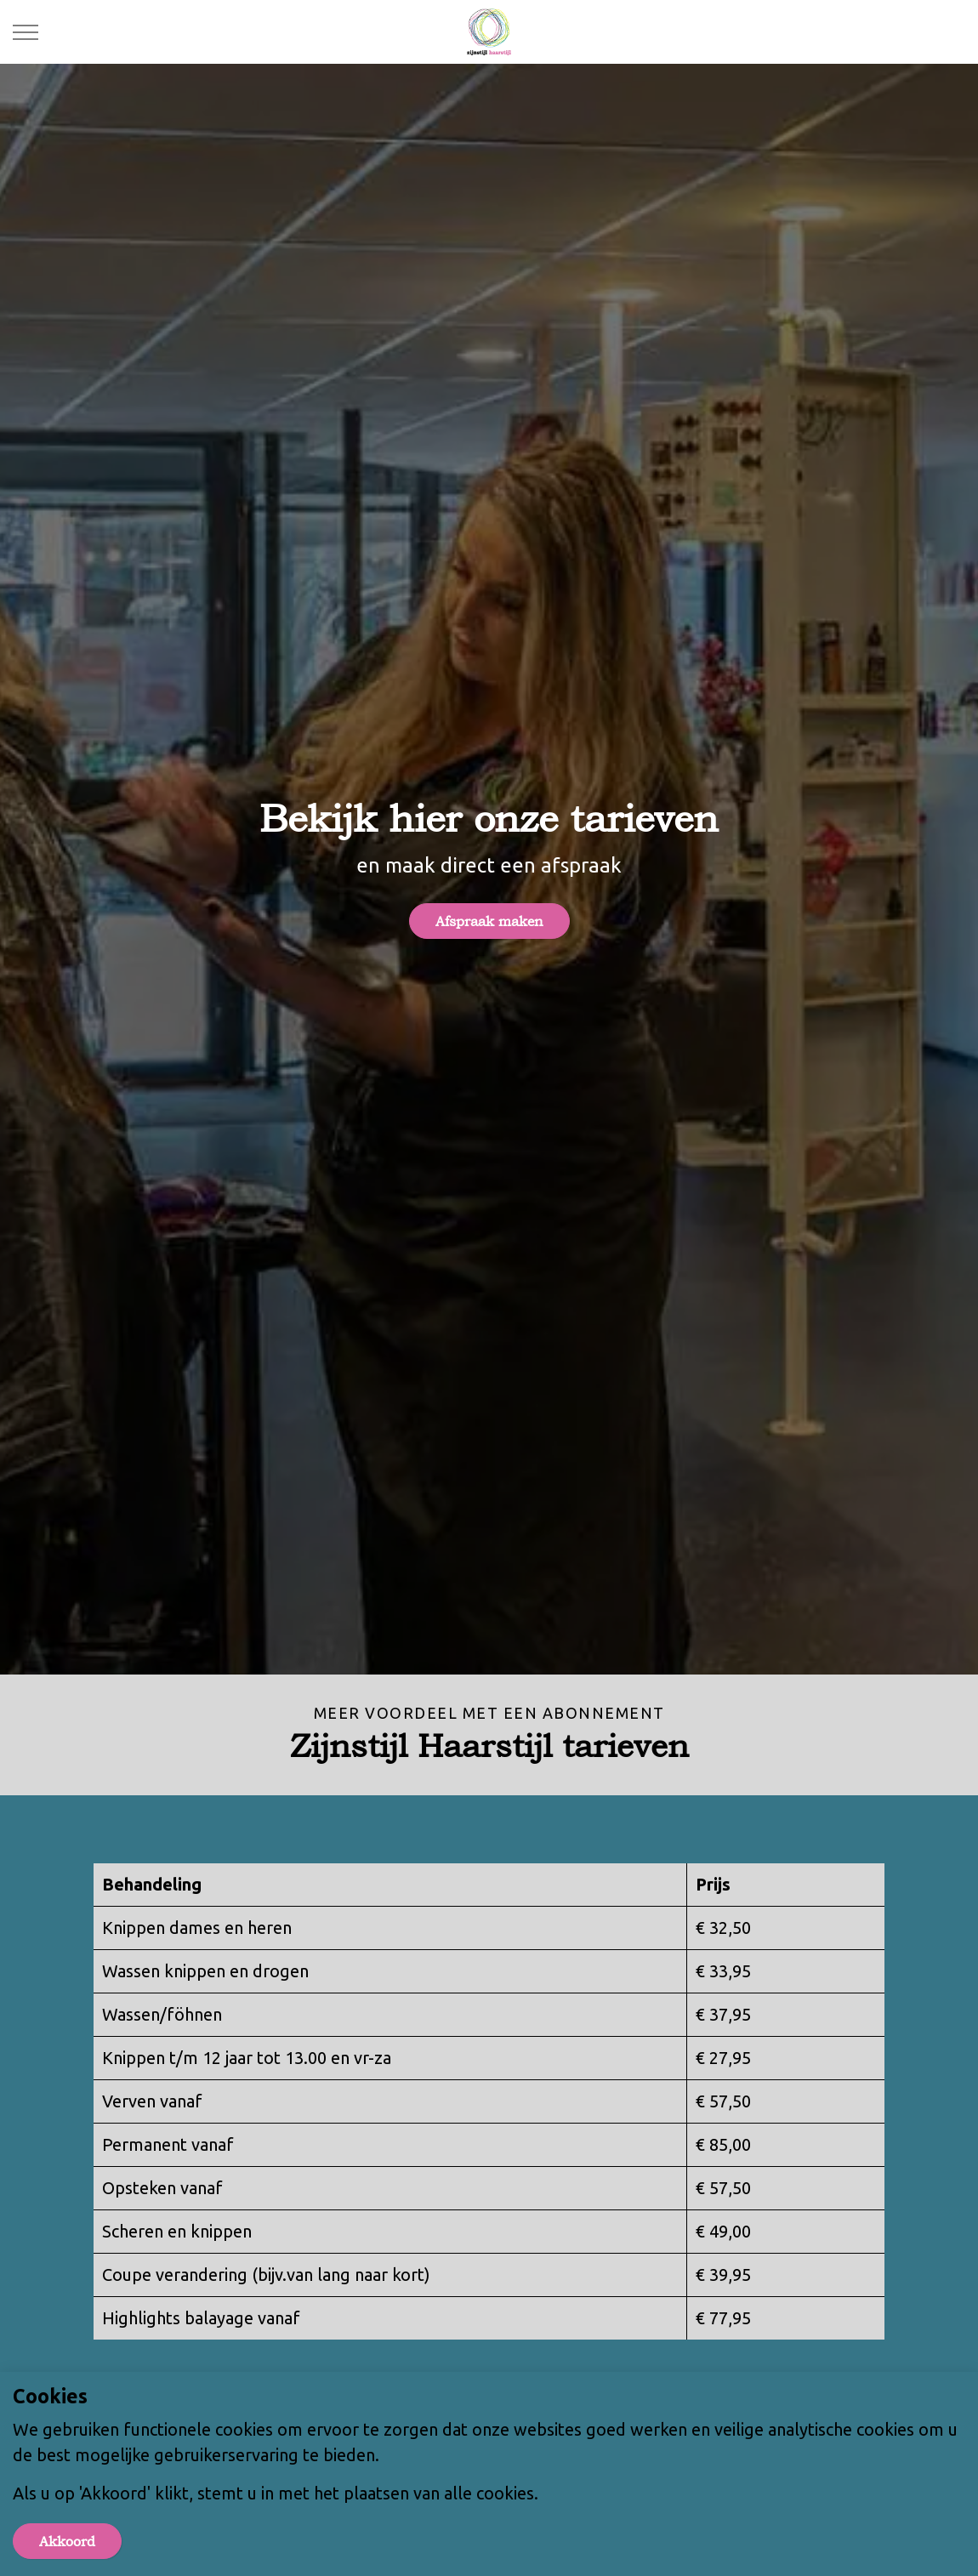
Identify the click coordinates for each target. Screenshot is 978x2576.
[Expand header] (25, 32)
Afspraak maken (489, 921)
